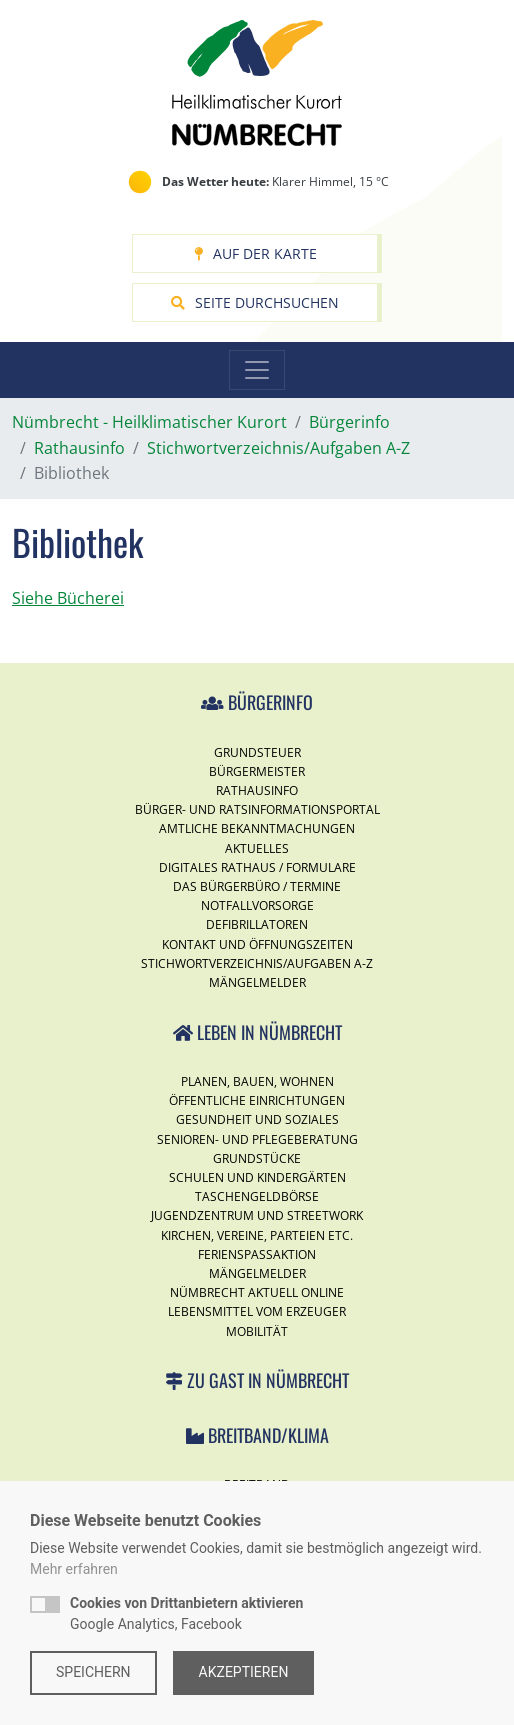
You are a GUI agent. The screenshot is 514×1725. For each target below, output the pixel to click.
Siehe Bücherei (68, 598)
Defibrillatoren (257, 924)
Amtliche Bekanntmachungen (257, 828)
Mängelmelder (257, 982)
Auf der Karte (255, 253)
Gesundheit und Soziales (257, 1119)
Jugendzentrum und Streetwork (257, 1215)
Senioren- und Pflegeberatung (257, 1139)
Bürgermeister (257, 771)
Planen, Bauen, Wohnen (257, 1081)
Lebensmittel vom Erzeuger (257, 1311)
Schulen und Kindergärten (257, 1177)
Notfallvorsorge (257, 905)
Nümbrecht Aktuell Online (257, 1292)
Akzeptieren (244, 1672)
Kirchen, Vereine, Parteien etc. (257, 1235)
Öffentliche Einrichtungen (257, 1100)
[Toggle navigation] (257, 370)
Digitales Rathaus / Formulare (257, 867)
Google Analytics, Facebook (186, 1613)
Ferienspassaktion (257, 1254)
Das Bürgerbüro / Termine (257, 886)
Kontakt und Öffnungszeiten (257, 944)
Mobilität (257, 1331)
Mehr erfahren (74, 1569)
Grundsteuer (257, 752)
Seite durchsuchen (255, 302)
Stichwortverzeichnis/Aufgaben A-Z (257, 963)
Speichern (93, 1672)
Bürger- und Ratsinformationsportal (257, 809)
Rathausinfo (257, 790)
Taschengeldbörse (257, 1196)
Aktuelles (257, 848)
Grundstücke (257, 1158)
